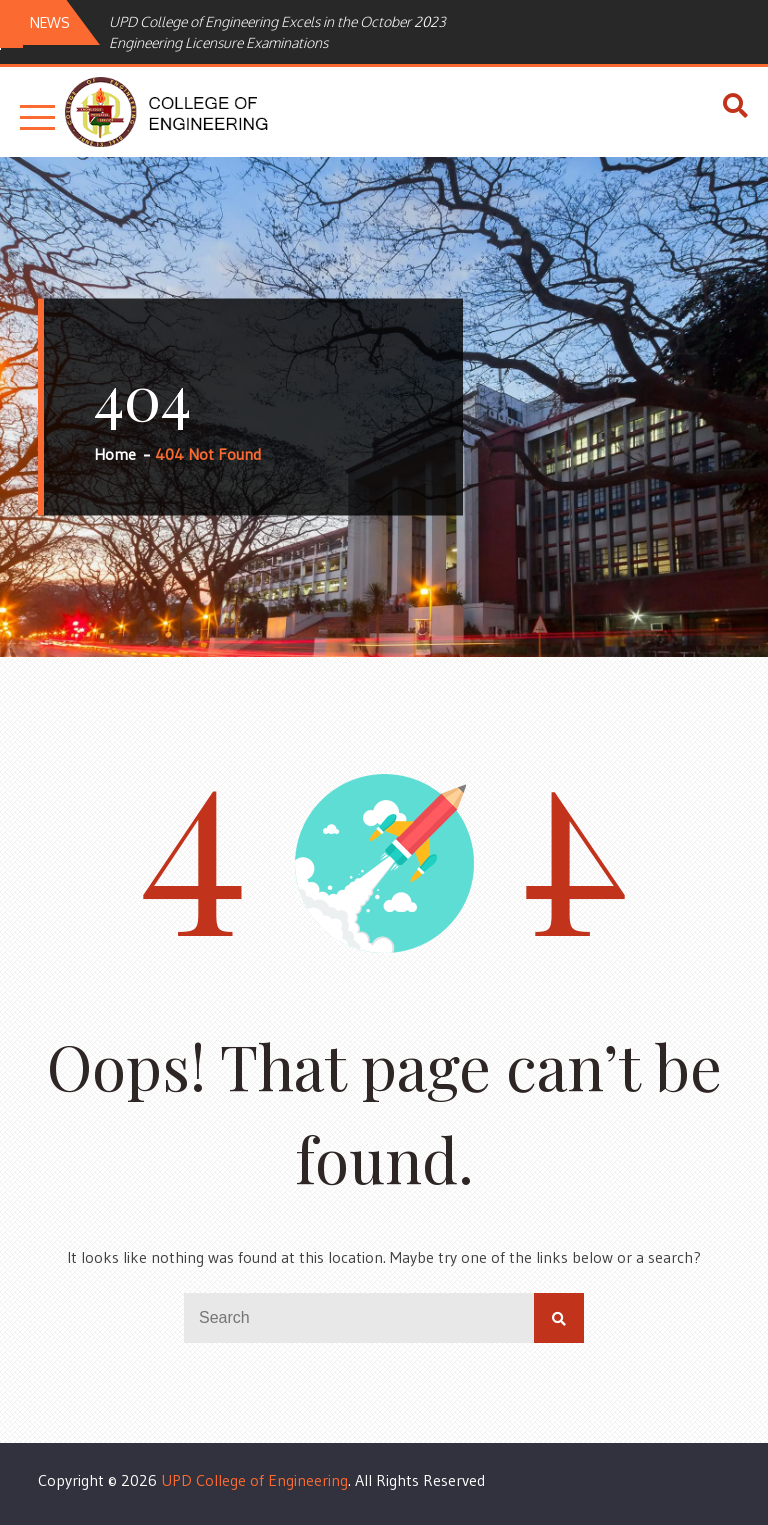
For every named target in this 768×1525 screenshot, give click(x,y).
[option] (304, 32)
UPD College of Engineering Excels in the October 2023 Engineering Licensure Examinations (277, 32)
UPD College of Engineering (254, 1480)
